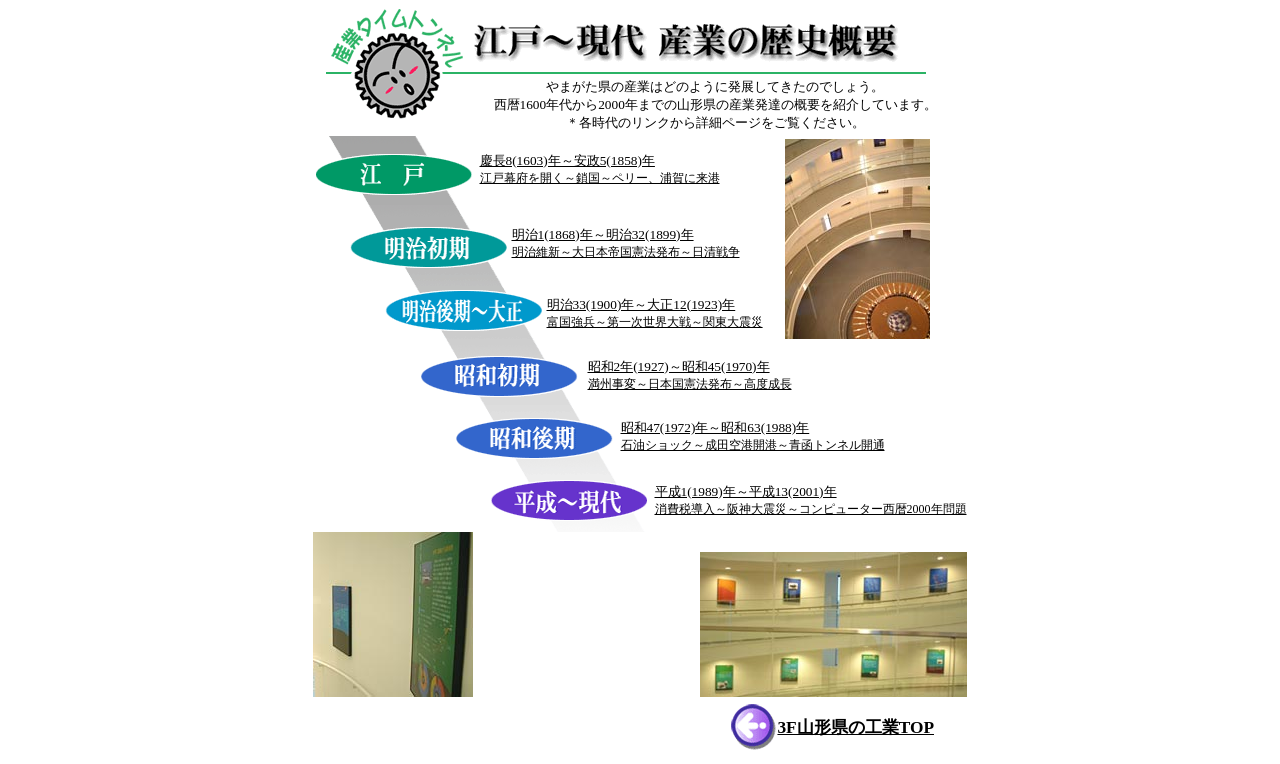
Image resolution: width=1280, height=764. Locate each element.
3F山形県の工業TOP (855, 727)
